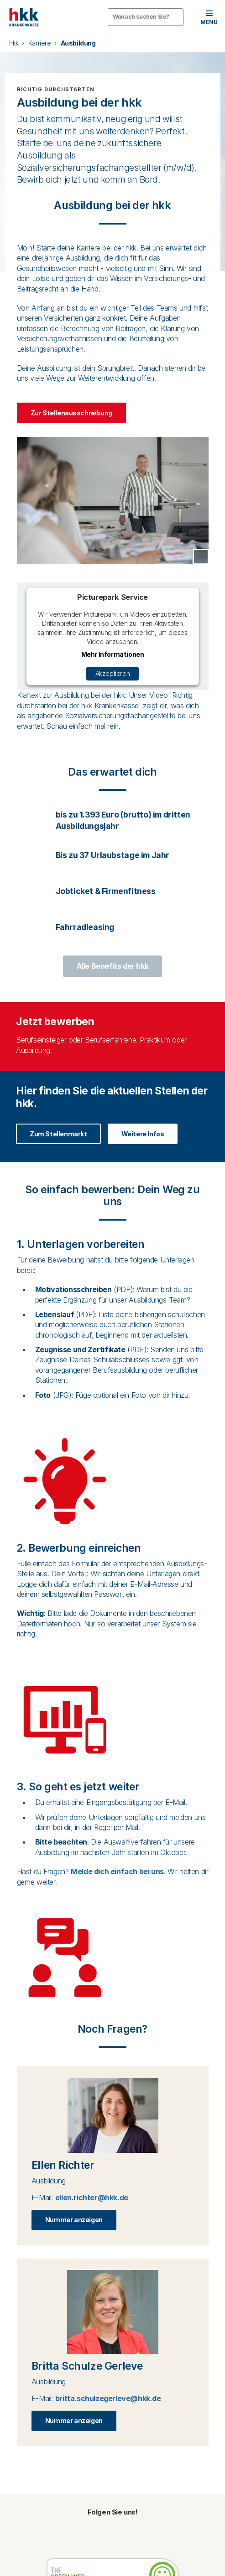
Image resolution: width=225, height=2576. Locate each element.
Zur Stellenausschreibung (71, 413)
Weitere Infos (142, 1134)
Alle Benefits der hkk (113, 966)
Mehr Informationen (112, 653)
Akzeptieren (112, 673)
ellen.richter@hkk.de (91, 2197)
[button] (209, 17)
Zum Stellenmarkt (58, 1134)
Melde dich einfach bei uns (117, 1871)
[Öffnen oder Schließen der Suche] (145, 17)
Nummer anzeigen (74, 2219)
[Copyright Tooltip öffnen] (201, 556)
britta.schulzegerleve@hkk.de (108, 2398)
